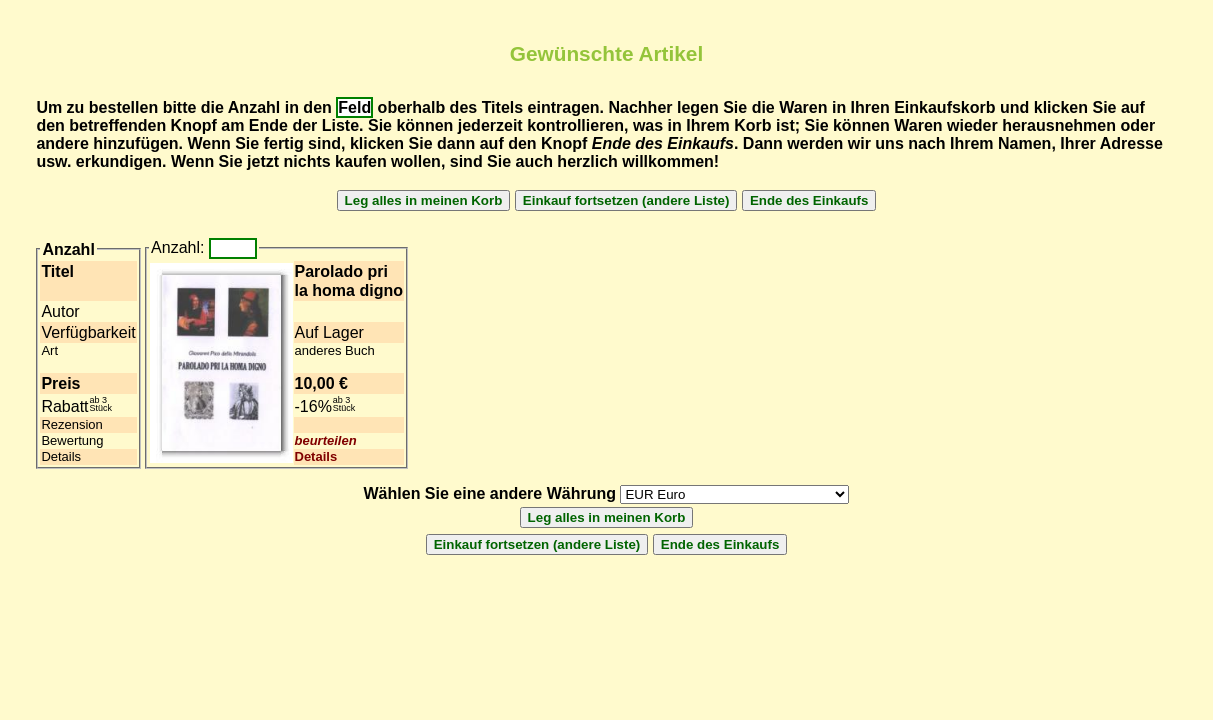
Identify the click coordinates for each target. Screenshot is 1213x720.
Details (316, 456)
